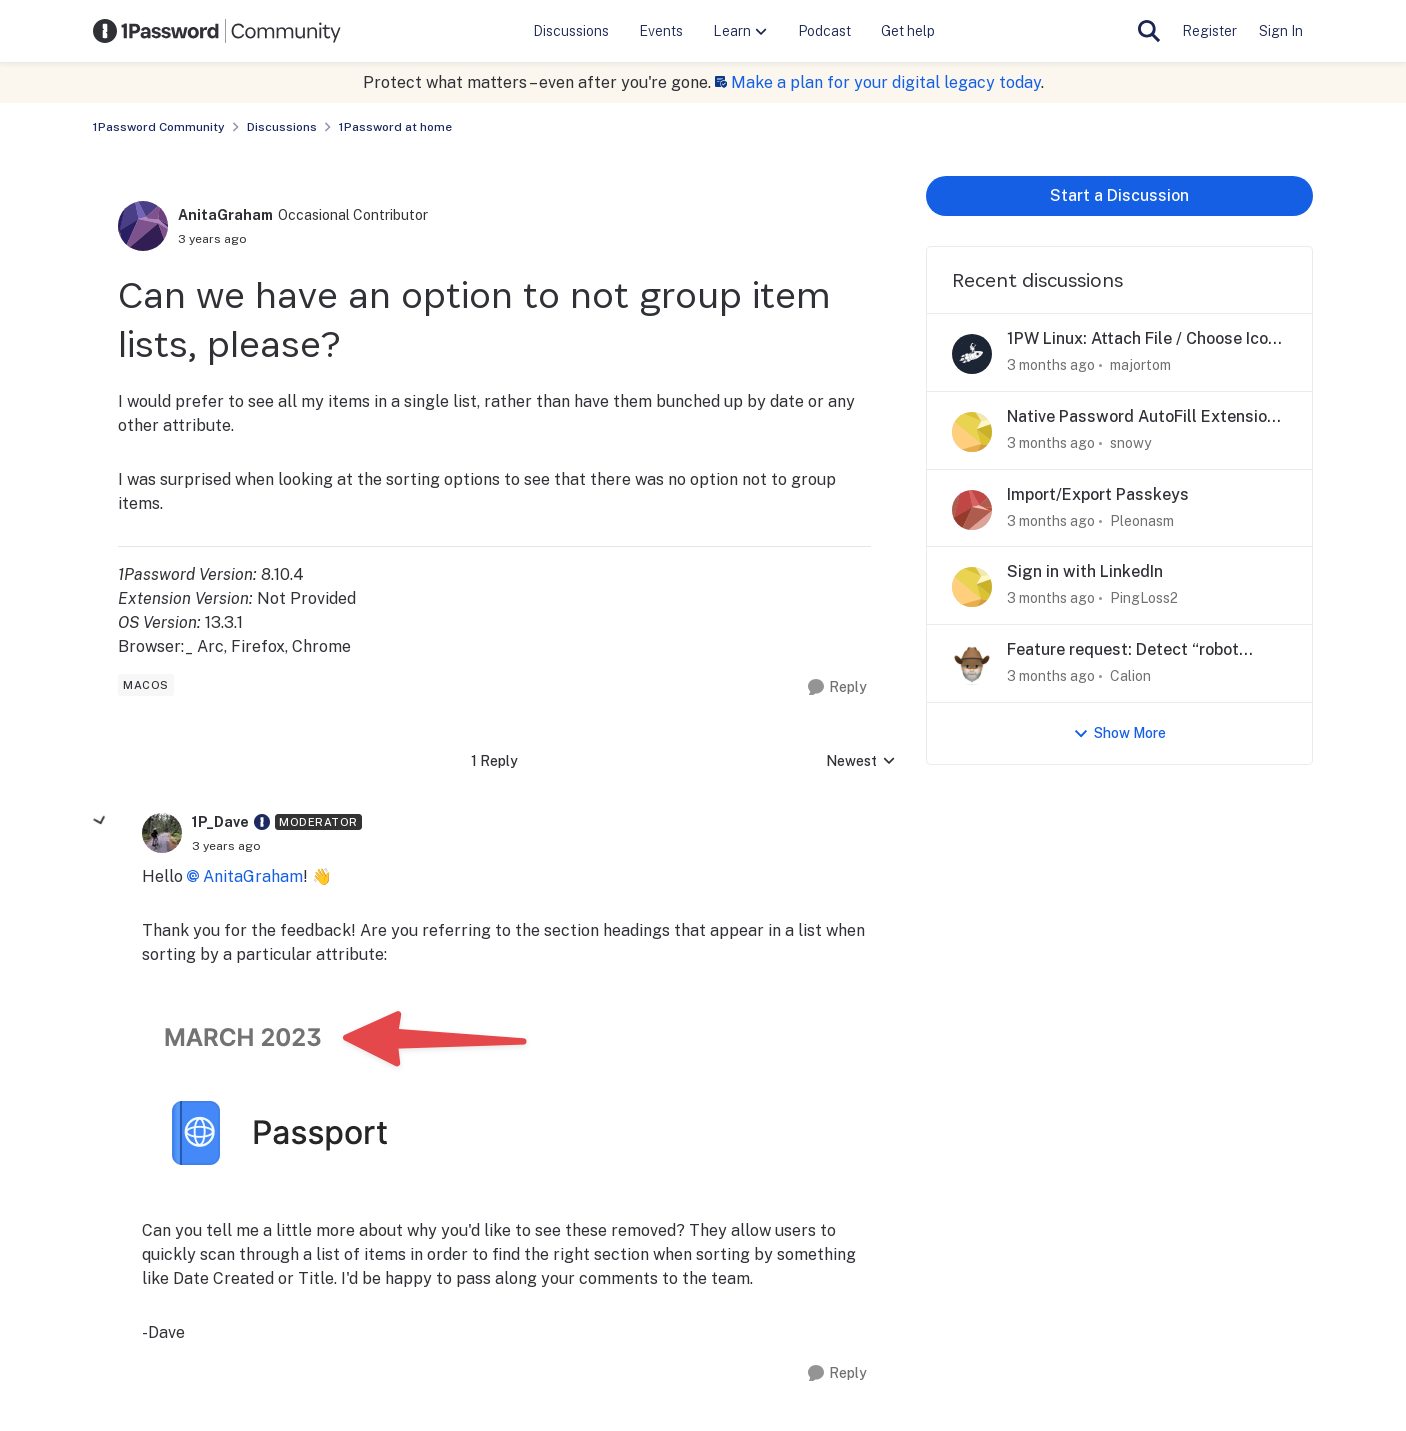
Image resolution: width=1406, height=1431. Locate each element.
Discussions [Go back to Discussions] (282, 127)
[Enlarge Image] (506, 1093)
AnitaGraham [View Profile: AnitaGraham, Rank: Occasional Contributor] (225, 215)
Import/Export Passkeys (1098, 494)
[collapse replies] (100, 821)
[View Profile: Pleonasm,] (972, 510)
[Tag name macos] (146, 685)
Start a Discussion (1119, 195)
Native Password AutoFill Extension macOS (1141, 417)
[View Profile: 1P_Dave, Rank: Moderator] (162, 833)
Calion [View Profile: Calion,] (1130, 676)
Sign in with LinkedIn (1085, 571)
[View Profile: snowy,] (972, 432)
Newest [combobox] (861, 762)
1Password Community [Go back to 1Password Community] (159, 127)
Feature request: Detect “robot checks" (1123, 650)
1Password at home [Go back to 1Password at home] (395, 127)
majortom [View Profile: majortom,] (1140, 365)
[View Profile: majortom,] (972, 354)
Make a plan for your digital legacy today (886, 82)
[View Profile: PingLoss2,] (972, 587)
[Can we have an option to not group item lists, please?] (226, 846)
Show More (1119, 733)
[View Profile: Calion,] (972, 665)
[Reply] (837, 687)
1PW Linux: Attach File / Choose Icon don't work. (1142, 339)
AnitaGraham (253, 876)
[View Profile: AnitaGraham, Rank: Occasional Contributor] (143, 226)
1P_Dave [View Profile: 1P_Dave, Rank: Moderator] (220, 822)
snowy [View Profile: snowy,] (1130, 443)
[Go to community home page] (217, 31)
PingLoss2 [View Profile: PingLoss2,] (1144, 598)
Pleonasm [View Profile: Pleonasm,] (1142, 520)
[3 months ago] (1051, 365)
